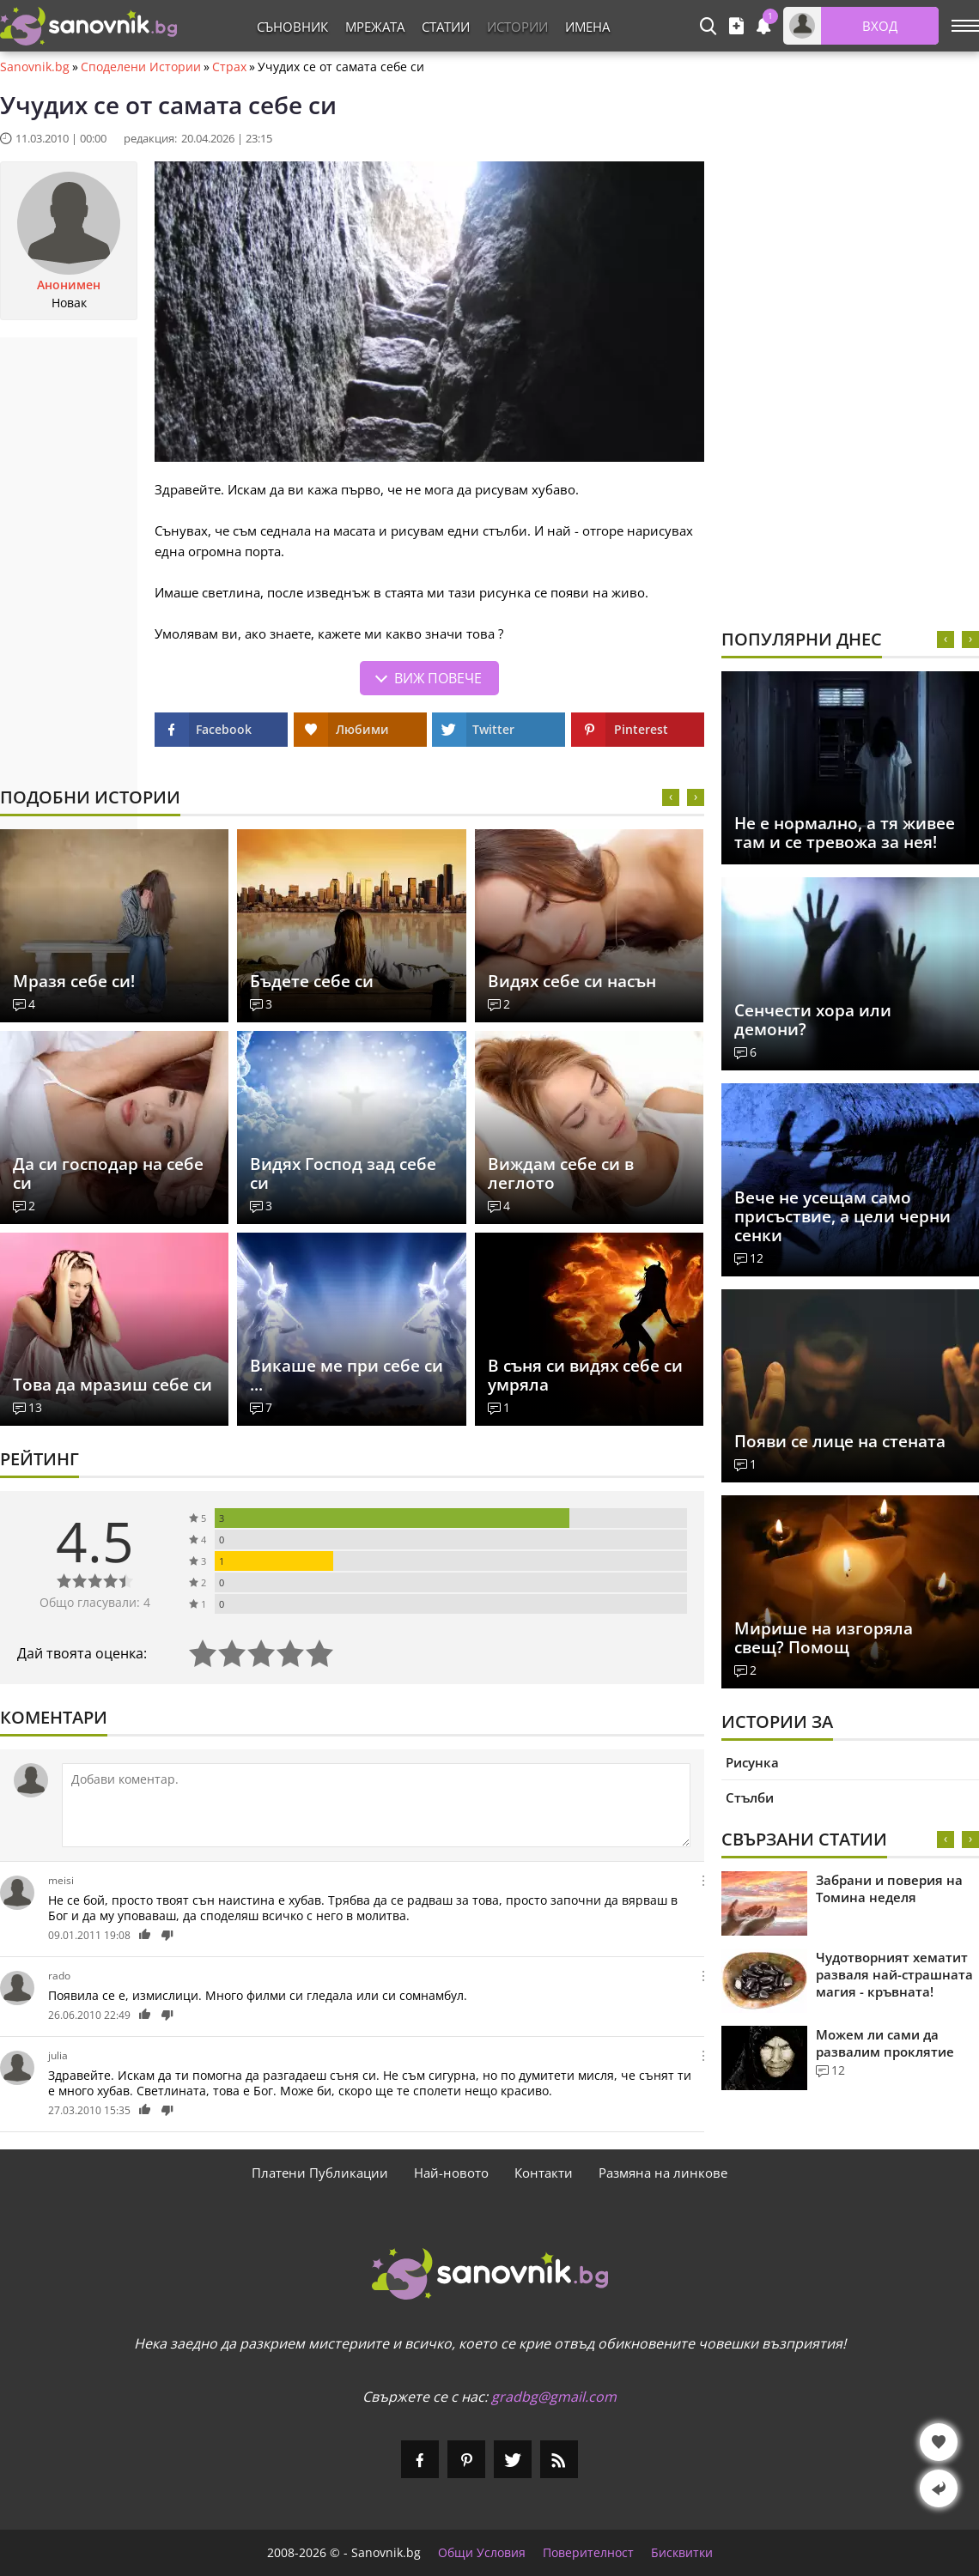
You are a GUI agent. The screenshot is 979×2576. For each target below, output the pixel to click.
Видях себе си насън (572, 981)
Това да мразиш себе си (112, 1384)
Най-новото (451, 2172)
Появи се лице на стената (840, 1441)
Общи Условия (482, 2553)
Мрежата (374, 26)
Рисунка (752, 1762)
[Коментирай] (376, 1805)
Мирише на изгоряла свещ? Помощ (823, 1637)
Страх (229, 67)
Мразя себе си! (74, 981)
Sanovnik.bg (35, 67)
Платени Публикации (320, 2172)
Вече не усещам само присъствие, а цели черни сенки (842, 1216)
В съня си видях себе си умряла (585, 1375)
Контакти (543, 2172)
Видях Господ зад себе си (343, 1173)
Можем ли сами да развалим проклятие (885, 2043)
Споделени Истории (141, 67)
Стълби (750, 1797)
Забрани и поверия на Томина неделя (889, 1888)
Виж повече (438, 678)
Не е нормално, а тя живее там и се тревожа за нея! (844, 832)
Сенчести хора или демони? (812, 1019)
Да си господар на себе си (108, 1173)
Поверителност (588, 2553)
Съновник (292, 26)
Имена (587, 26)
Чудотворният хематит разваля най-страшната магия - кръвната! (894, 1974)
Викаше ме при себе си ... (346, 1375)
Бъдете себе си (312, 981)
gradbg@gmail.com (554, 2396)
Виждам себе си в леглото (561, 1173)
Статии (446, 26)
